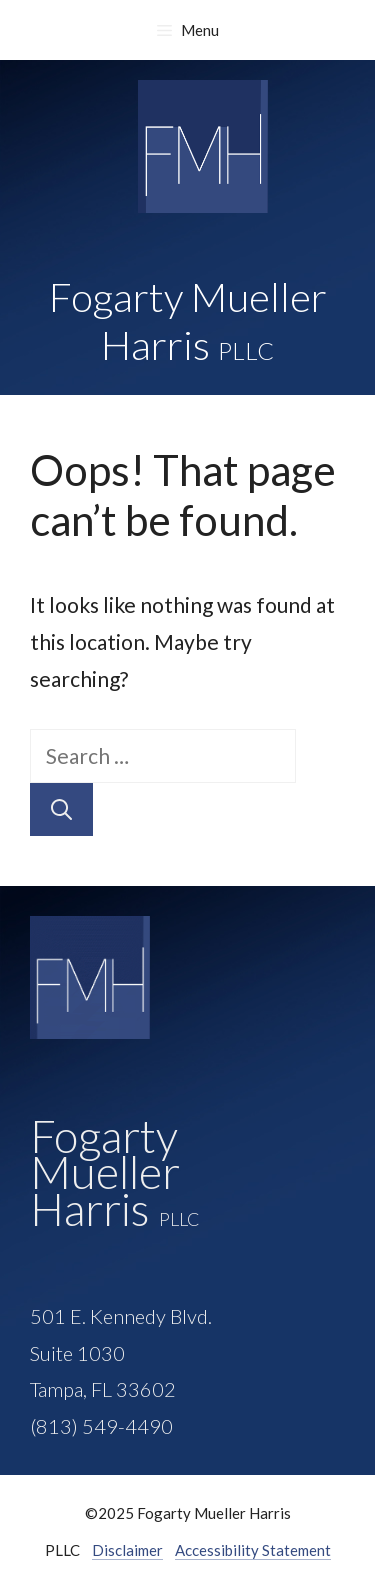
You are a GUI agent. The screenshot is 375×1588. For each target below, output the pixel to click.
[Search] (61, 810)
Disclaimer (127, 1550)
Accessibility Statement (253, 1550)
